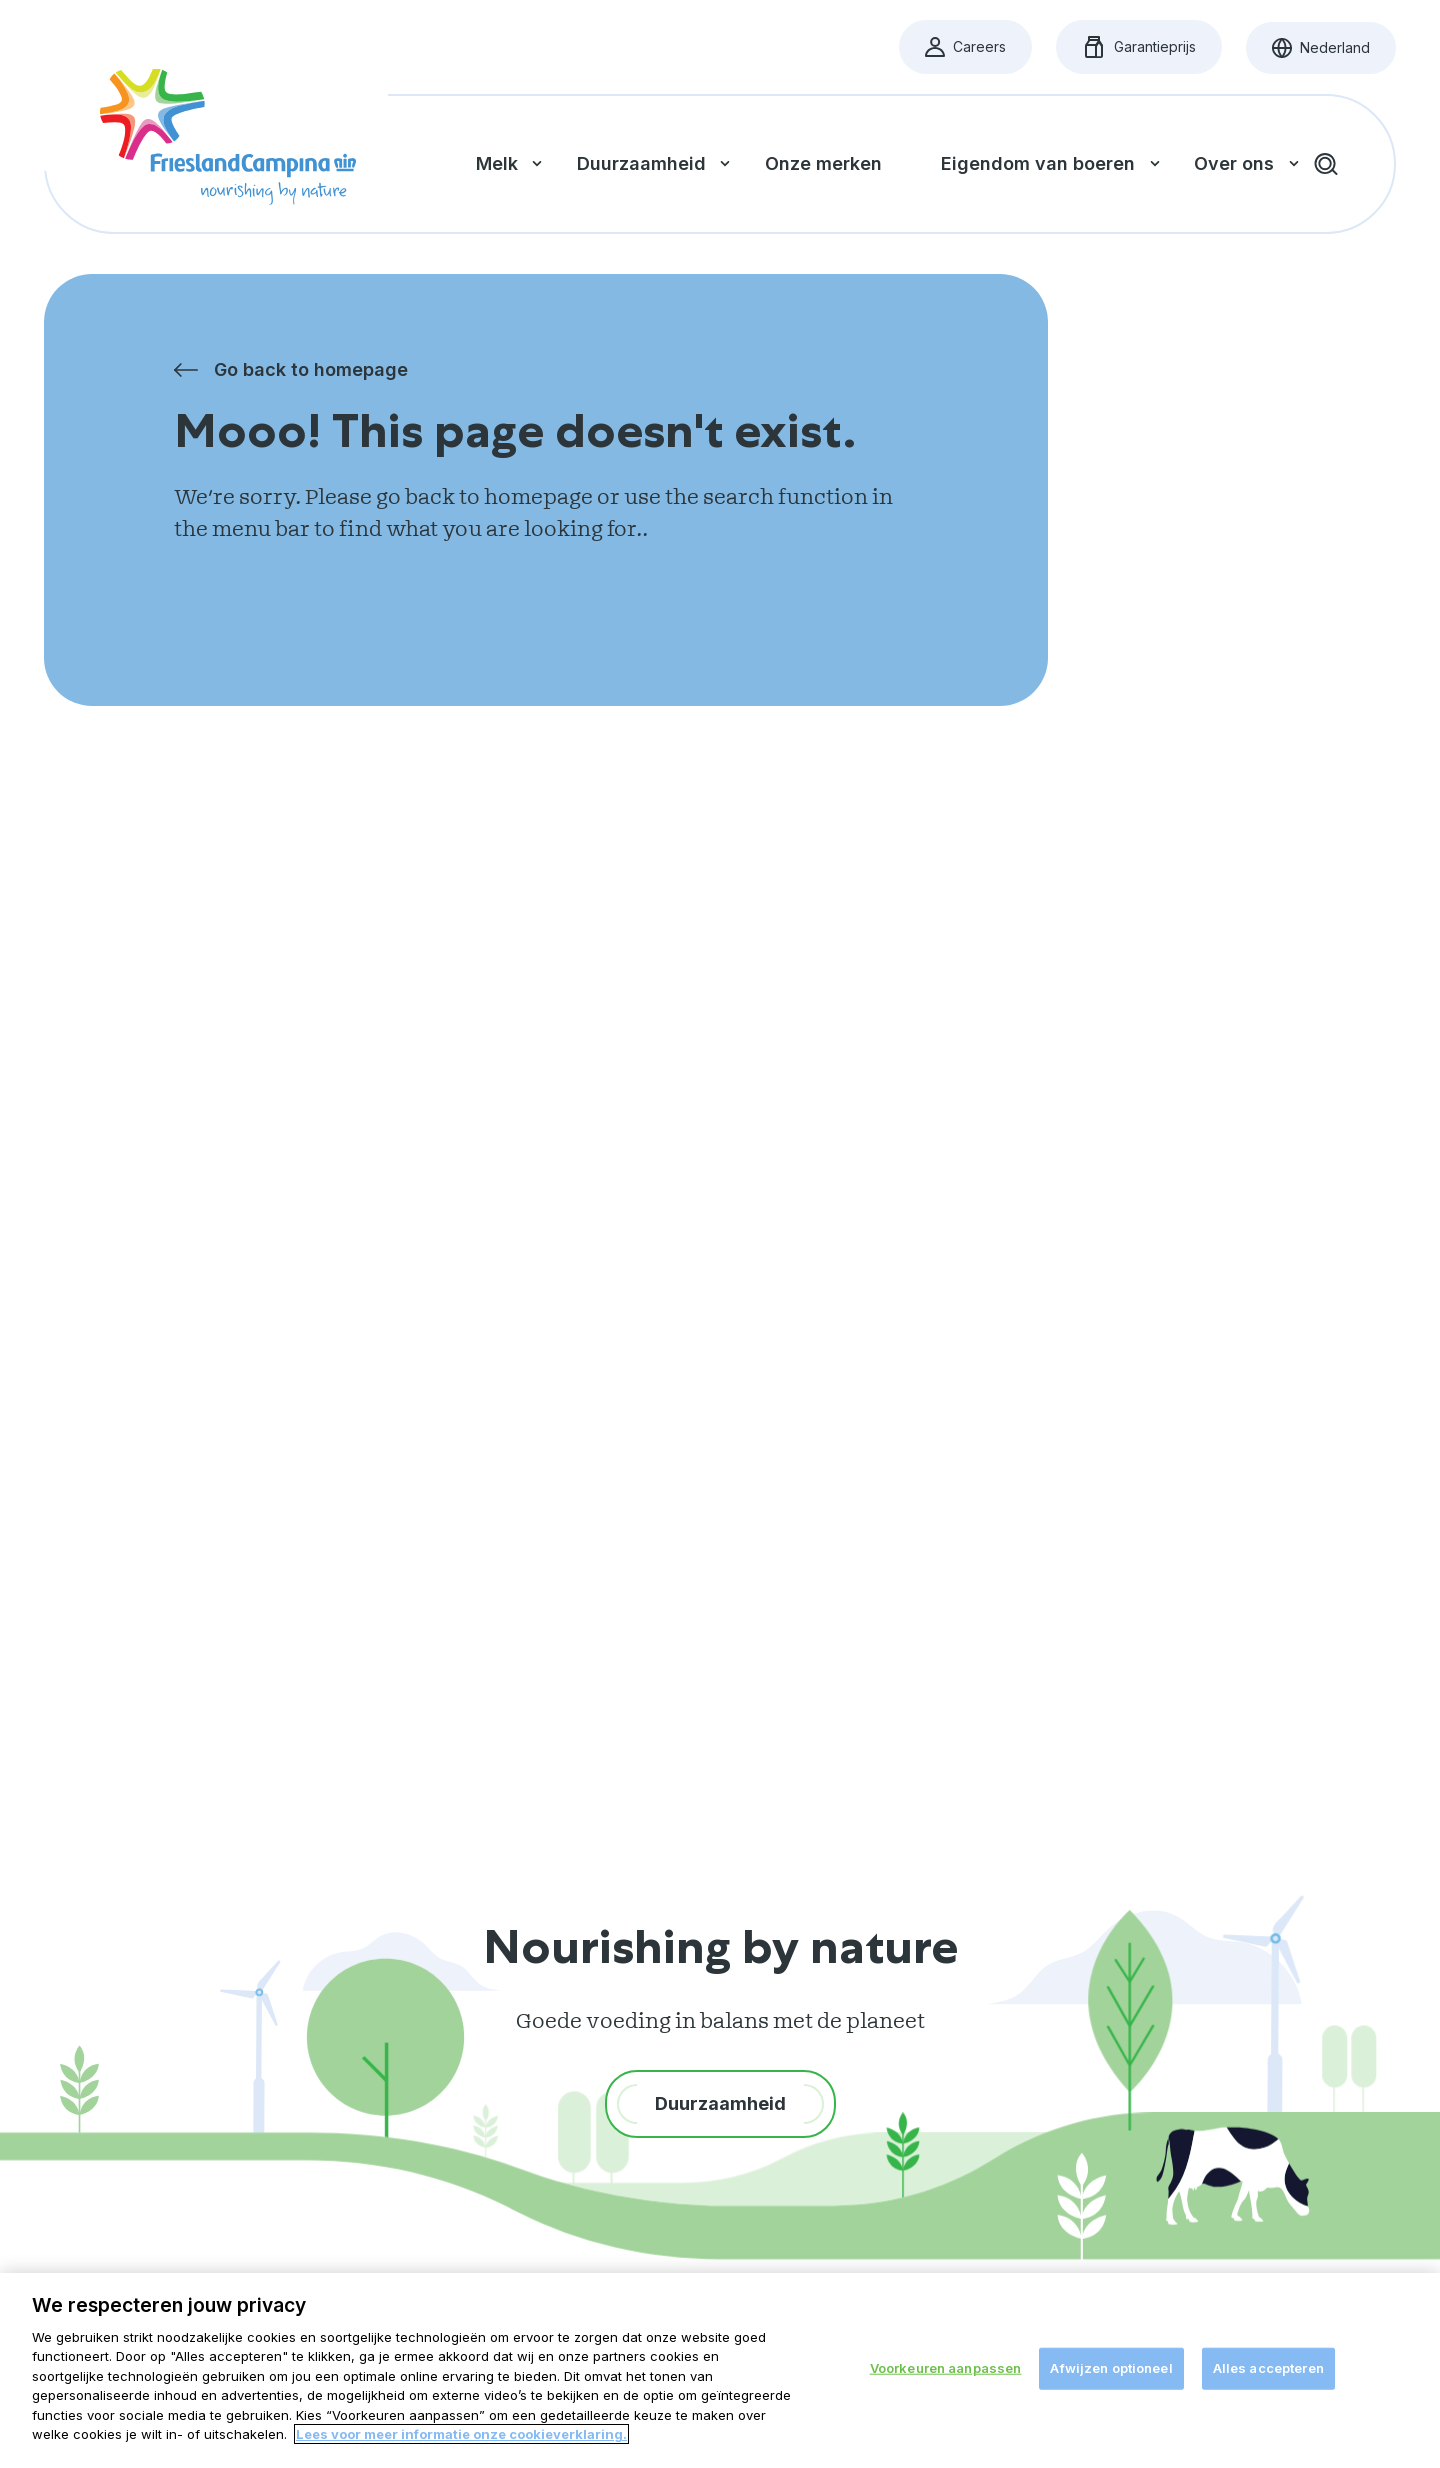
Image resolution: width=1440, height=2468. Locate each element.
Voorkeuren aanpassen (946, 2368)
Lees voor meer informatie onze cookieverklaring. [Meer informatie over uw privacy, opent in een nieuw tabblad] (461, 2434)
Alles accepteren (1268, 2368)
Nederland (1334, 53)
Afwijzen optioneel (1111, 2368)
